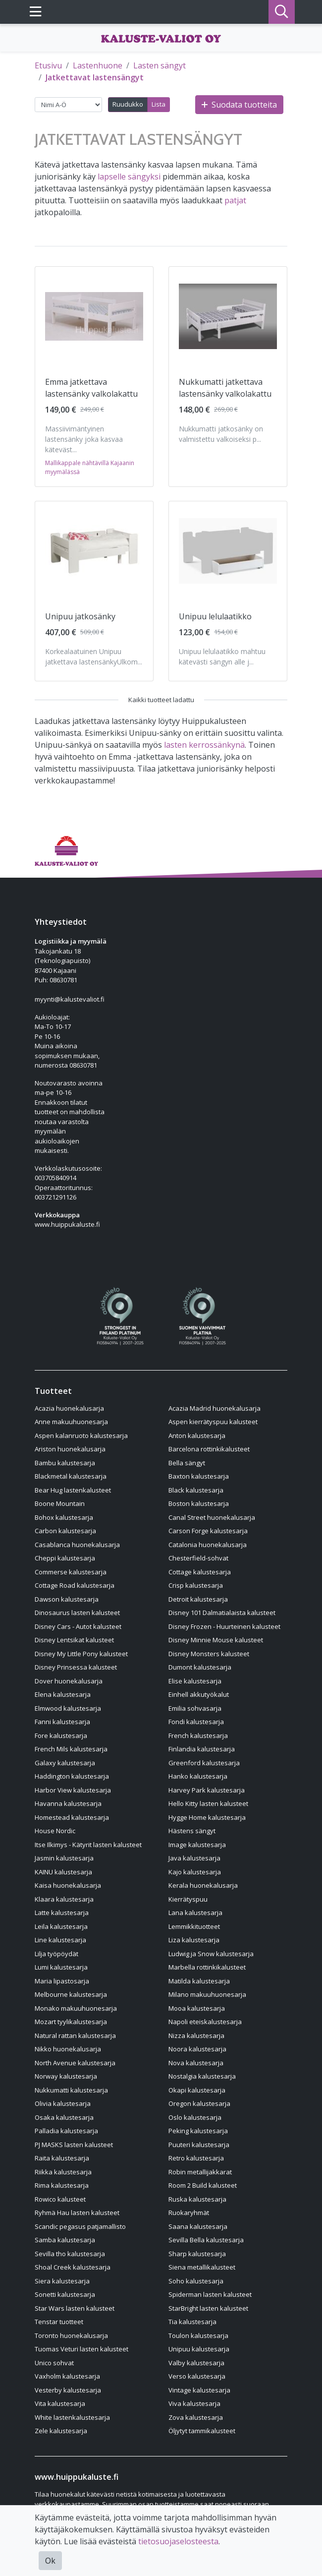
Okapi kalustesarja (196, 2090)
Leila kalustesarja (61, 1926)
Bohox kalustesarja (64, 1517)
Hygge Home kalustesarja (207, 1817)
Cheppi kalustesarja (65, 1558)
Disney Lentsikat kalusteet (74, 1639)
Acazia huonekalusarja (69, 1408)
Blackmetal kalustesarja (71, 1476)
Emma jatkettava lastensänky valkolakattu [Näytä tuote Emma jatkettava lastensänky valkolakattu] (91, 387)
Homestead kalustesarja (72, 1817)
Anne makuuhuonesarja (71, 1421)
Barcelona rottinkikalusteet (209, 1448)
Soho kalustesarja (195, 2280)
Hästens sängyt (191, 1830)
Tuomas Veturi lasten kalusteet (81, 2348)
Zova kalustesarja (195, 2417)
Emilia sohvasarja (194, 1708)
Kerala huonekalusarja (203, 1885)
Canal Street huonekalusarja (211, 1517)
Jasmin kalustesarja (64, 1858)
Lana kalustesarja (195, 1912)
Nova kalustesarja (195, 2062)
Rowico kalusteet (60, 2199)
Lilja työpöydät (56, 1953)
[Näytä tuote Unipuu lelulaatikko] (228, 551)
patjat (235, 200)
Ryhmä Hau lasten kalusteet (77, 2212)
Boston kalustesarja (198, 1503)
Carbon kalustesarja (65, 1530)
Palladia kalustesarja (66, 2130)
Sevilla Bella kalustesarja (206, 2239)
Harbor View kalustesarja (73, 1790)
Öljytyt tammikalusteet (201, 2430)
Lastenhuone (97, 65)
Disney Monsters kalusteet (208, 1653)
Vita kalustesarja (60, 2403)
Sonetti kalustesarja (65, 2294)
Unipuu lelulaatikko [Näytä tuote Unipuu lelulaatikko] (215, 616)
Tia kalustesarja (192, 2321)
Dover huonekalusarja (69, 1681)
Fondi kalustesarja (196, 1721)
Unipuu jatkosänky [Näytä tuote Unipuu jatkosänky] (80, 616)
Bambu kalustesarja (65, 1462)
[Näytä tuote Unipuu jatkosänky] (94, 551)
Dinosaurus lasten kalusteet (77, 1612)
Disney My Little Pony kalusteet (81, 1653)
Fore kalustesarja (61, 1735)
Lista (158, 104)
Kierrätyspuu (188, 1899)
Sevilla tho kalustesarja (70, 2253)
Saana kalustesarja (197, 2226)
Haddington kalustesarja (72, 1776)
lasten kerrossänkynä (204, 744)
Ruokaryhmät (188, 2212)
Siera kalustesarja (62, 2280)
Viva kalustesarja (194, 2403)
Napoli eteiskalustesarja (205, 2021)
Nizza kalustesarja (196, 2035)
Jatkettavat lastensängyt (95, 77)
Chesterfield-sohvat (198, 1558)
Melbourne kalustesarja (71, 1994)
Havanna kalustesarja (68, 1803)
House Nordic (55, 1830)
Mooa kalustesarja (196, 2008)
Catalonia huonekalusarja (207, 1544)
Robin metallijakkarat (200, 2171)
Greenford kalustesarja (204, 1762)
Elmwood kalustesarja (68, 1708)
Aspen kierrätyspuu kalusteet (213, 1421)
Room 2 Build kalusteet (202, 2185)
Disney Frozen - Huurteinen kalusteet (224, 1626)
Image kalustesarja (197, 1844)
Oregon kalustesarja (199, 2103)
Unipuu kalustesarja (198, 2348)
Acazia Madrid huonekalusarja (214, 1408)
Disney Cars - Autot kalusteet (78, 1626)
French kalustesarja (198, 1735)
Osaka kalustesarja (64, 2117)
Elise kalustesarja (194, 1681)
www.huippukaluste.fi (67, 1224)
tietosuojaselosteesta (178, 2541)
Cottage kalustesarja (199, 1571)
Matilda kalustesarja (199, 1981)
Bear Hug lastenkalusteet (73, 1490)
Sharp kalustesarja (197, 2253)
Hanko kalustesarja (197, 1776)
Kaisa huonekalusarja (68, 1885)
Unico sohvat (54, 2362)
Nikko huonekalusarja (68, 2048)
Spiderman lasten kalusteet (210, 2294)
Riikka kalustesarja (63, 2171)
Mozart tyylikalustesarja (71, 2021)
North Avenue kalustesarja (75, 2062)
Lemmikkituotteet (194, 1926)
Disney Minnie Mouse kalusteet (215, 1639)
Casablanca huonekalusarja (77, 1544)
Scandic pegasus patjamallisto (80, 2226)
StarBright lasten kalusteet (208, 2308)
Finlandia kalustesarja (201, 1748)
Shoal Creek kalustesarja (72, 2267)
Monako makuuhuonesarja (76, 2008)
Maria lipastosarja (62, 1981)
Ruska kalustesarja (197, 2199)
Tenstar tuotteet (59, 2321)
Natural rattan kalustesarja (75, 2035)
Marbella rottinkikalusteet (207, 1967)
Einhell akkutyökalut (198, 1694)
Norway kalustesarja (66, 2076)
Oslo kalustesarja (194, 2117)
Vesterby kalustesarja (68, 2390)
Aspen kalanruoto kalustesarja (81, 1435)
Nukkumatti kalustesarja (71, 2090)
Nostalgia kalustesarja (202, 2076)
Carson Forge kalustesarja (208, 1530)
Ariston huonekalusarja (70, 1448)
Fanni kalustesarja (62, 1721)
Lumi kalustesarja (61, 1967)
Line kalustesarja (60, 1939)
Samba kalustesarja (65, 2239)
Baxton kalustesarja (198, 1476)
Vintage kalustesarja (199, 2390)
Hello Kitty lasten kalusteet (208, 1803)
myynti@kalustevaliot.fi (70, 999)
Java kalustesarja (194, 1858)
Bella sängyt (186, 1462)
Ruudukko (127, 104)
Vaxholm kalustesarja (67, 2376)
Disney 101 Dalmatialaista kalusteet (221, 1612)
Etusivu (48, 65)
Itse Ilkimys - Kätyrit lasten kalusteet (88, 1844)
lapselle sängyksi (129, 176)
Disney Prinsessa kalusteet (76, 1667)
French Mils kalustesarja (71, 1748)
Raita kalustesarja (62, 2158)
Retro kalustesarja (196, 2158)
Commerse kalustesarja (71, 1571)
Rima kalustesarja (62, 2185)
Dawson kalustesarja (67, 1599)
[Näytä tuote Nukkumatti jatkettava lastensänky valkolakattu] (228, 316)
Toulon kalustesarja (198, 2335)
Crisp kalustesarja (195, 1585)
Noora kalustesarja (197, 2048)
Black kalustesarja (195, 1490)
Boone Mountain (60, 1503)
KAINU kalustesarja (63, 1871)
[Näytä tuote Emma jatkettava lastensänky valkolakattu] (94, 316)
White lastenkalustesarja (72, 2417)
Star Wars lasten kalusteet (74, 2308)
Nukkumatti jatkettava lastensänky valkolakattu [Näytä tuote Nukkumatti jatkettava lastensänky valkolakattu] (225, 387)
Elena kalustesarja (63, 1694)
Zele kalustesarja (61, 2430)
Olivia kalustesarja (63, 2103)
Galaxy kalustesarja (65, 1762)
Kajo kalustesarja (194, 1871)
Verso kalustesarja (196, 2376)
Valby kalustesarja (196, 2362)
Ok (50, 2560)
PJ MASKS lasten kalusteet (74, 2144)
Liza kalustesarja (193, 1939)
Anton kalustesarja (196, 1435)
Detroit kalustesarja (198, 1599)
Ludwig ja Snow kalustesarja (211, 1953)
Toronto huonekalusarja (71, 2335)
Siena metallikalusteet (201, 2267)
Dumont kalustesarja (199, 1667)
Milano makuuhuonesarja (207, 1994)
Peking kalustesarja (198, 2130)
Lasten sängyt (159, 65)
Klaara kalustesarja (64, 1899)
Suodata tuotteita (239, 104)
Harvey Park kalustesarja (206, 1790)
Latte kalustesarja (62, 1912)
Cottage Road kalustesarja (74, 1585)
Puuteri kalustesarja (198, 2144)
